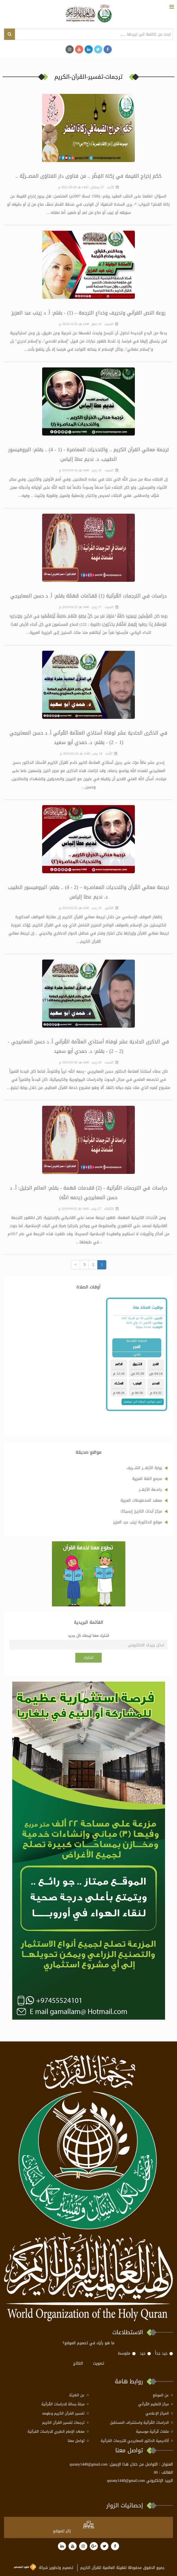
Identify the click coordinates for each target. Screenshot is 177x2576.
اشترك (88, 1657)
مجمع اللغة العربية (147, 1478)
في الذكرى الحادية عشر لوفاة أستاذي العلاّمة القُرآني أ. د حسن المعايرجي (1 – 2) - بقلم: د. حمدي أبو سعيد (89, 737)
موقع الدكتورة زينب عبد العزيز (137, 1522)
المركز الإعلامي (157, 2413)
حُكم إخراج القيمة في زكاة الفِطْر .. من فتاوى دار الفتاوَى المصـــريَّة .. (88, 176)
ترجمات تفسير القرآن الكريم (63, 2422)
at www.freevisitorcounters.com (98, 2531)
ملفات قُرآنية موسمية (152, 2431)
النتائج (78, 2363)
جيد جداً (164, 2353)
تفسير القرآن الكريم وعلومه (63, 2413)
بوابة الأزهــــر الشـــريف (144, 1468)
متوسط (127, 2353)
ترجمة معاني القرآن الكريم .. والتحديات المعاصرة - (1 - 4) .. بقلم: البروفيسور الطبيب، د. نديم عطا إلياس (88, 454)
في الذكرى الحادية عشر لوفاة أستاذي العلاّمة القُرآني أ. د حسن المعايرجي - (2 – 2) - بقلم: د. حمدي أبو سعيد (88, 1046)
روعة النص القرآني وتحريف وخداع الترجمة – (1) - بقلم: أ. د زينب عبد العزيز (88, 312)
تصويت (98, 2363)
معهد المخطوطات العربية (141, 1500)
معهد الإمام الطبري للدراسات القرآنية (56, 2431)
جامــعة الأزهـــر (150, 1489)
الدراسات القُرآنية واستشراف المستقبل (139, 2422)
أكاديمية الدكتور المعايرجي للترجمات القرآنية (135, 2441)
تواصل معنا (76, 2441)
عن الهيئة (77, 2395)
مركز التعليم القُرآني (153, 2404)
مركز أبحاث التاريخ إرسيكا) (141, 1511)
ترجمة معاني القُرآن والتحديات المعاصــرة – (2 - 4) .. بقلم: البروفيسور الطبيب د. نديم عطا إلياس (88, 892)
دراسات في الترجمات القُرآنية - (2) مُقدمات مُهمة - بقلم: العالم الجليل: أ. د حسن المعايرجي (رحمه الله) (88, 1192)
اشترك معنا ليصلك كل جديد (88, 1635)
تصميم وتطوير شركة (43, 2567)
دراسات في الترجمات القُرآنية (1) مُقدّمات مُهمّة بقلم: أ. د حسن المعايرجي (88, 596)
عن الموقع (161, 2395)
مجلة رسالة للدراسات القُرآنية (63, 2404)
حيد (145, 2353)
